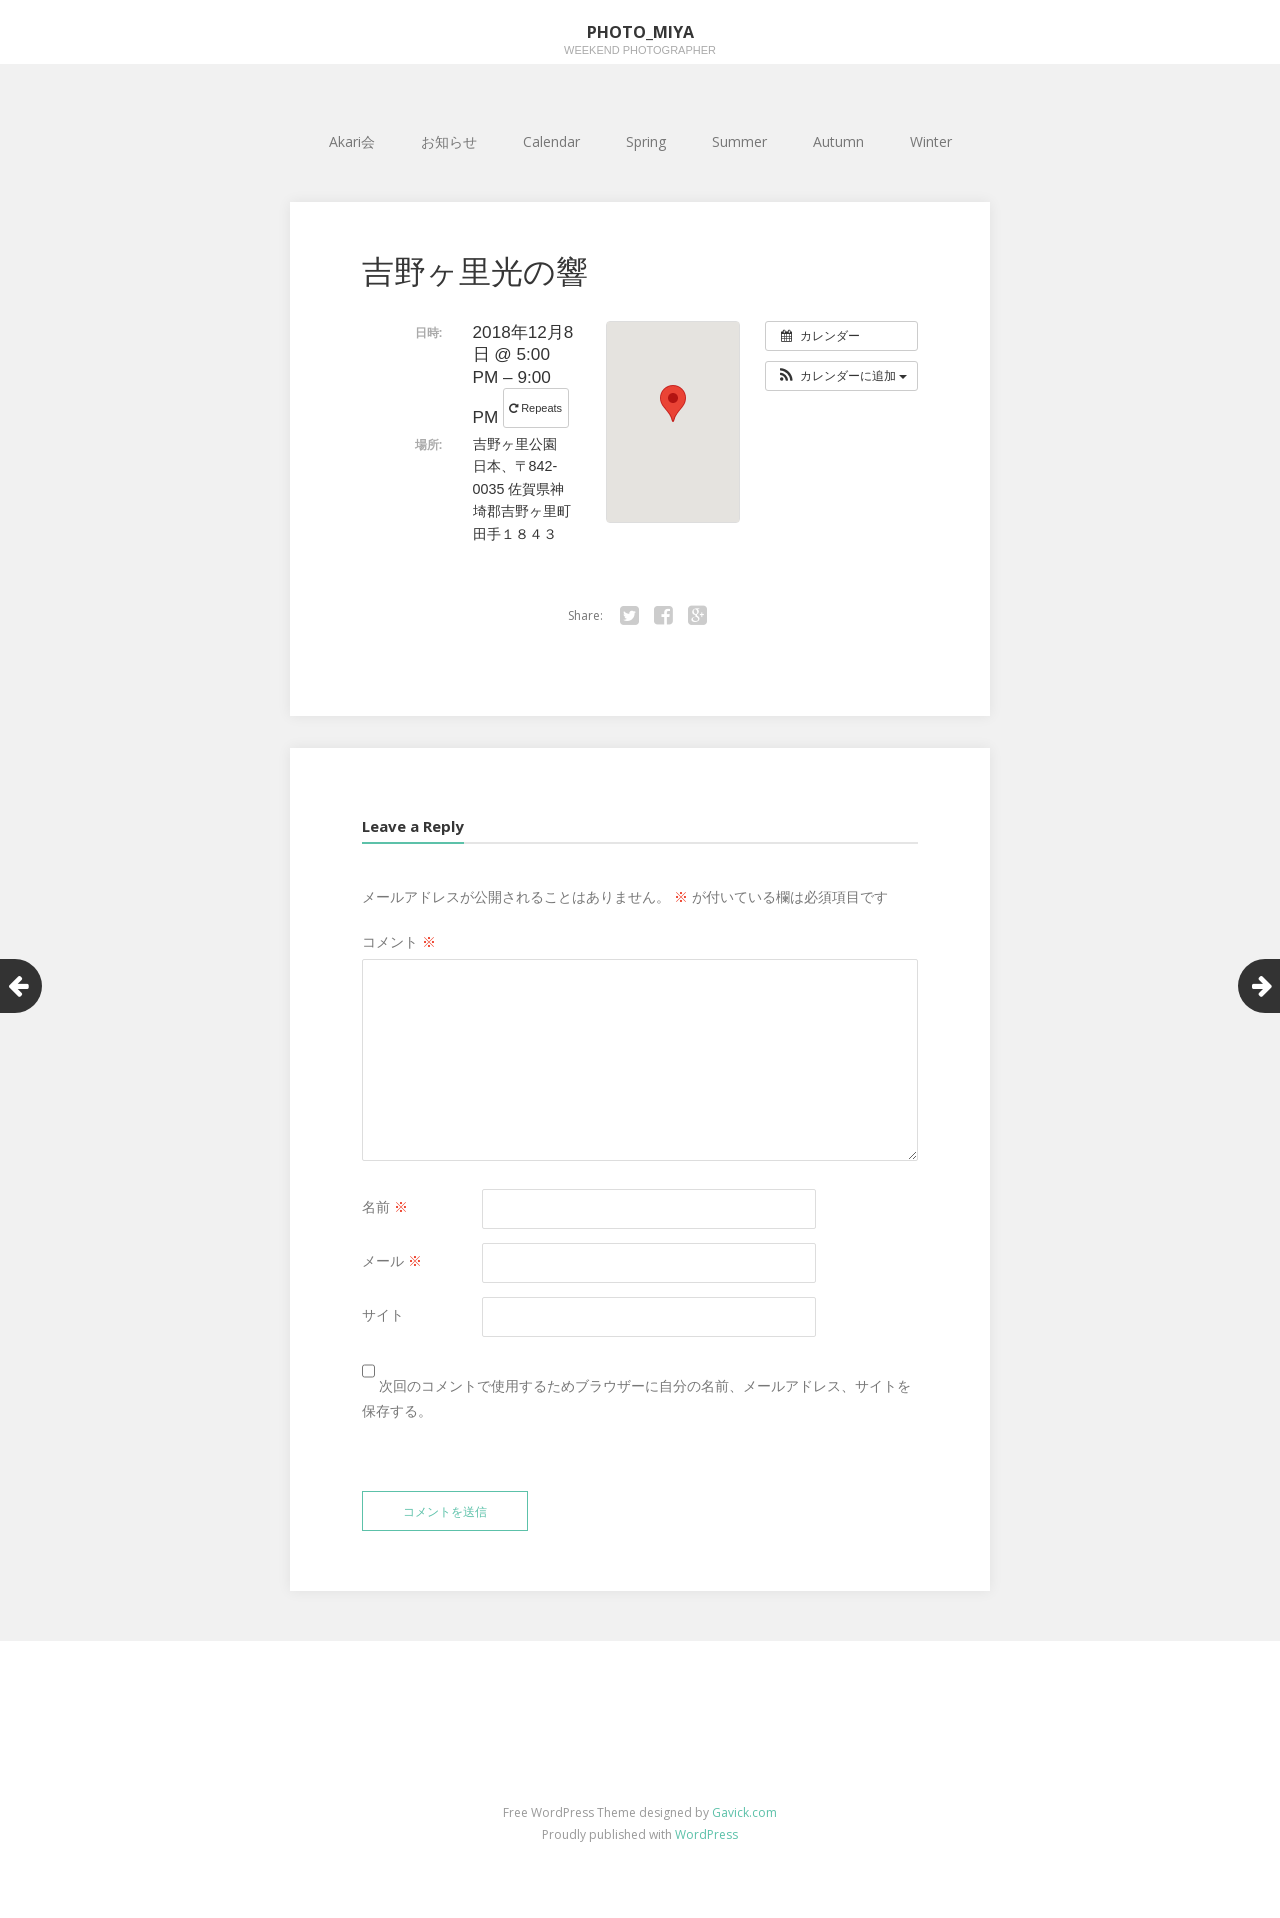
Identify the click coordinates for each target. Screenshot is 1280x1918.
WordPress (706, 1834)
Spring (646, 141)
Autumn (838, 141)
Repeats (537, 408)
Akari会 (352, 141)
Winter (931, 141)
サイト (383, 1314)
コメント (399, 941)
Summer (739, 141)
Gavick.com (744, 1812)
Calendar (551, 141)
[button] (841, 376)
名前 (385, 1206)
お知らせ (449, 141)
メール (392, 1260)
